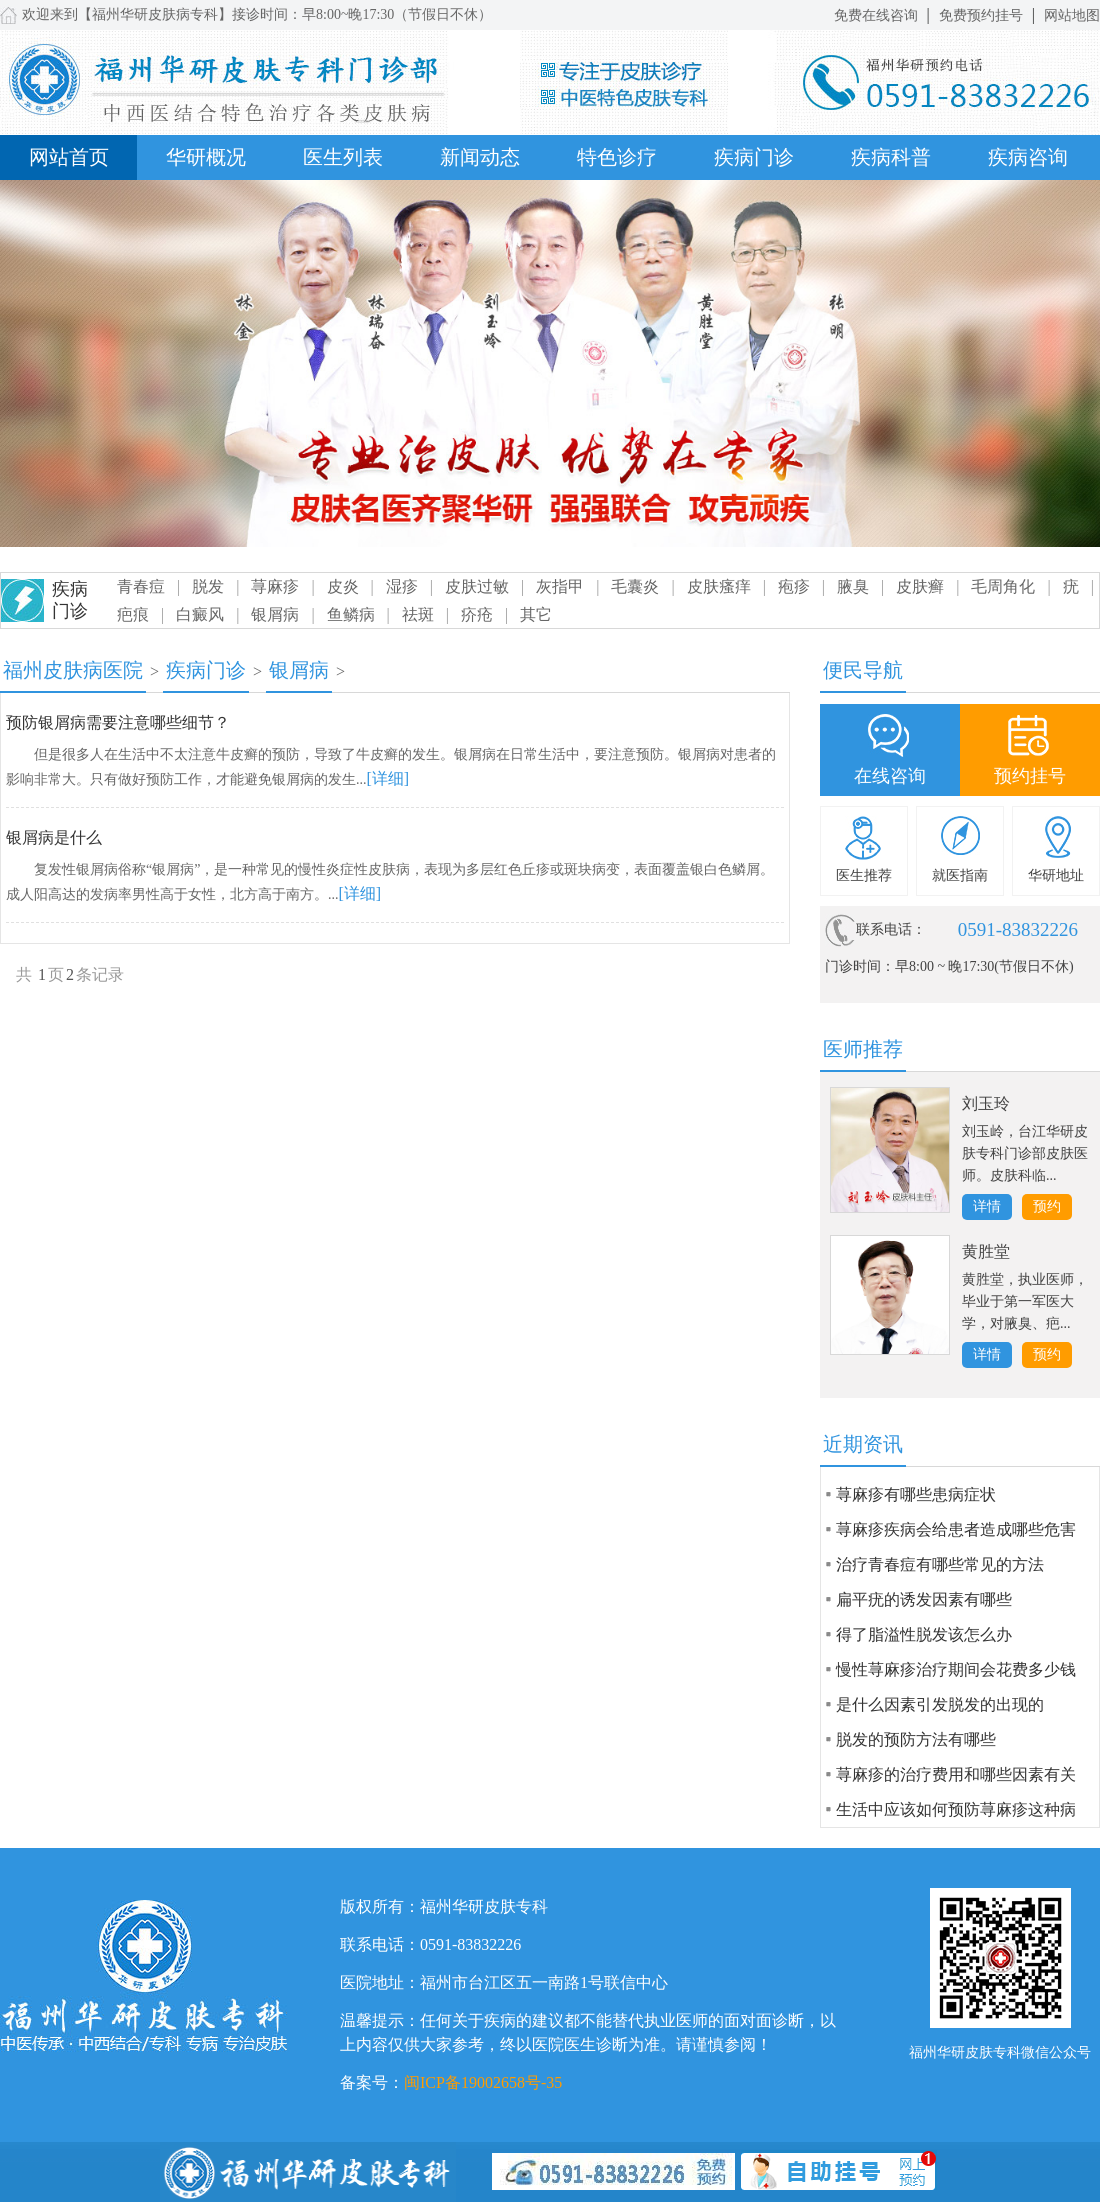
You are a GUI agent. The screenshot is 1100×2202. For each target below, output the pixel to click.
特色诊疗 (617, 157)
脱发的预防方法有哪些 (916, 1739)
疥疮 (477, 614)
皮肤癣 (920, 586)
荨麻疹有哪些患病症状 (916, 1494)
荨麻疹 (275, 586)
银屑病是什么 (54, 837)
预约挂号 (1030, 776)
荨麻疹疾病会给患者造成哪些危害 (956, 1529)
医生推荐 (864, 875)
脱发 (208, 586)
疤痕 (133, 614)
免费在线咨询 (876, 15)
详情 (987, 1206)
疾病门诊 (754, 157)
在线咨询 (890, 776)
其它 (536, 614)
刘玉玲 (986, 1103)
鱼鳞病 (351, 614)
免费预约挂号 (981, 15)
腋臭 (853, 586)
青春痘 (141, 586)
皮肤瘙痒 (719, 586)
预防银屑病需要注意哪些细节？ (118, 722)
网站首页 (69, 157)
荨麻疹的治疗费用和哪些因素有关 (956, 1774)
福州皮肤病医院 (73, 670)
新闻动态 (480, 157)
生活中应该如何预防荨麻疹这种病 (956, 1809)
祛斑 (418, 614)
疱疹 (794, 586)
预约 (1047, 1206)
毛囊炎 (635, 586)
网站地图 (1072, 15)
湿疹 (402, 586)
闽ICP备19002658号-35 (483, 2082)
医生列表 (343, 157)
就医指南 (960, 875)
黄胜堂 (986, 1251)
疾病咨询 (1028, 157)
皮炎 (343, 586)
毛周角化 (1003, 586)
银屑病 (275, 614)
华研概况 (206, 157)
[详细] (388, 778)
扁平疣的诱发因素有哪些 (924, 1599)
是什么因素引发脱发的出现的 (940, 1704)
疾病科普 (891, 157)
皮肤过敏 (477, 586)
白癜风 (200, 614)
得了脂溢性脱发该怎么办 (924, 1634)
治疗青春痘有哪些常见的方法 (940, 1564)
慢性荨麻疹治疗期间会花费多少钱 (956, 1669)
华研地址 (1056, 875)
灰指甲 (560, 586)
